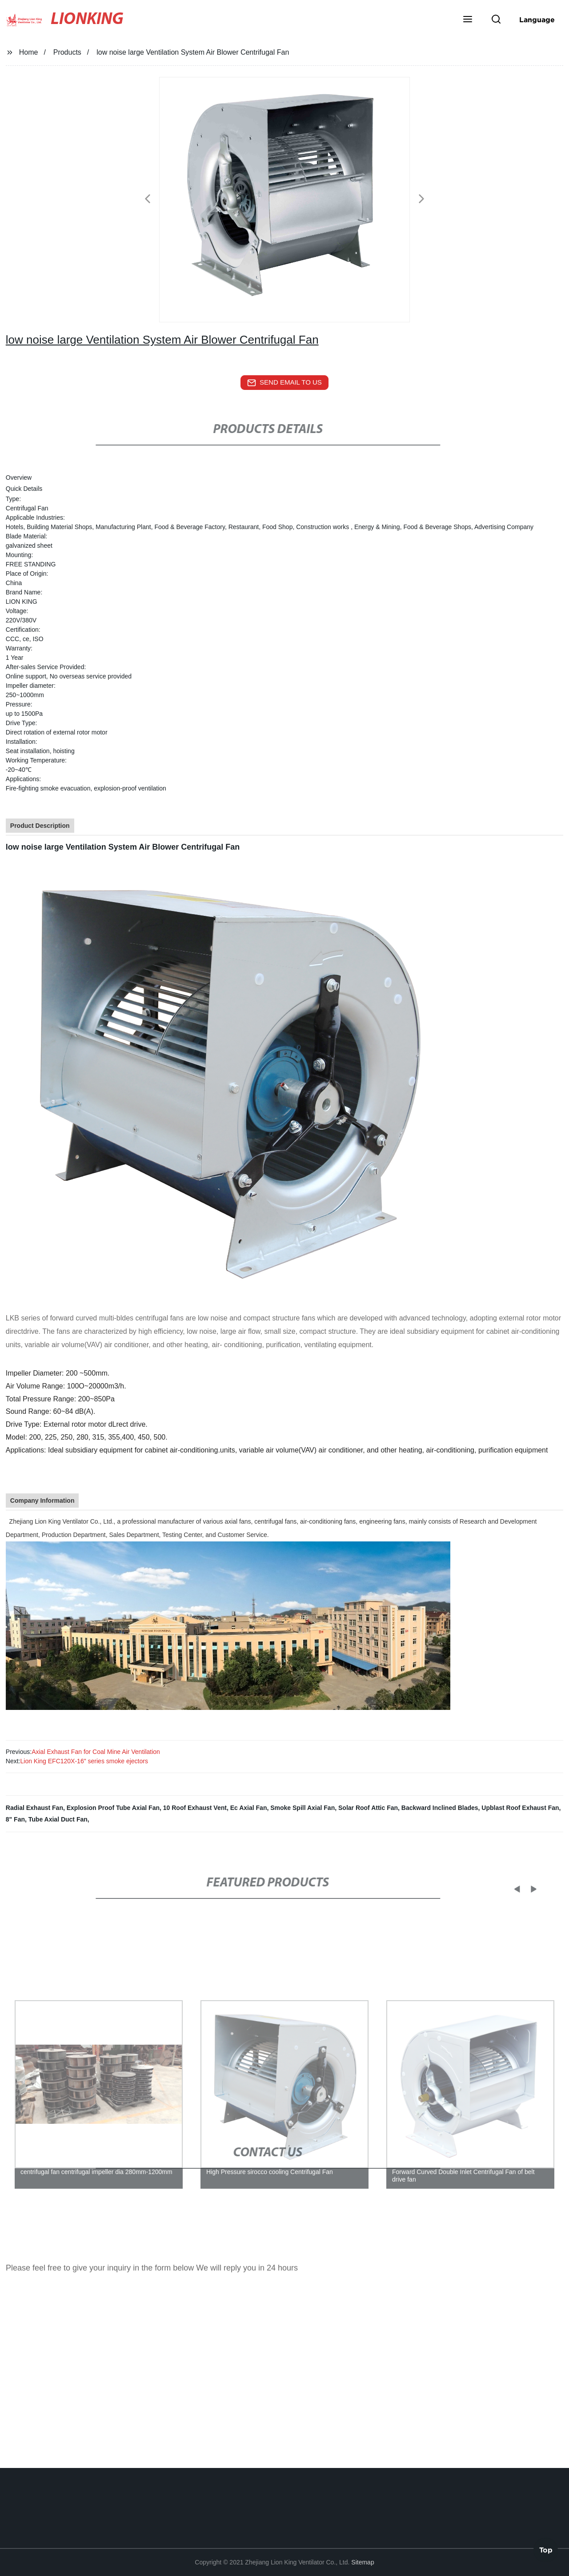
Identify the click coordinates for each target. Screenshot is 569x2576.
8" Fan (15, 1819)
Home (28, 52)
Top (546, 2549)
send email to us (284, 382)
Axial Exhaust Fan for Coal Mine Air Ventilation (96, 1751)
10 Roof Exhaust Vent (195, 1807)
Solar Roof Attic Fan (368, 1807)
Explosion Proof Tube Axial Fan (113, 1807)
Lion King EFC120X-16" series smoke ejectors (84, 1761)
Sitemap (362, 2562)
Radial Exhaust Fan (34, 1807)
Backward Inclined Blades (439, 1807)
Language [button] (537, 20)
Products (67, 52)
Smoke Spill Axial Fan (302, 1807)
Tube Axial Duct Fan (58, 1819)
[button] (467, 20)
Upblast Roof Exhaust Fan (520, 1807)
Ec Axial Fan (248, 1807)
